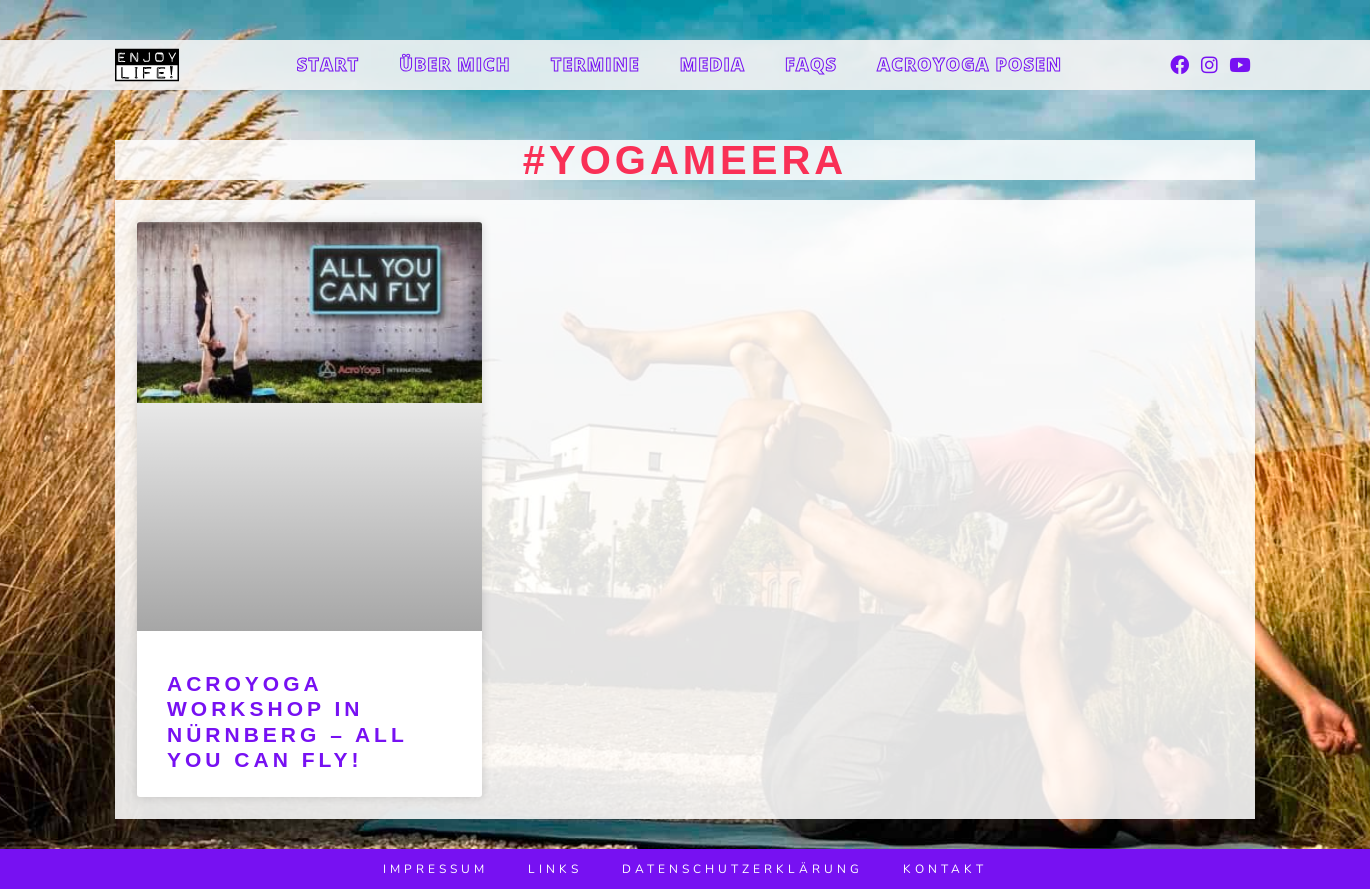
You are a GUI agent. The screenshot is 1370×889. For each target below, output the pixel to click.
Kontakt (945, 869)
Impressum (435, 869)
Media (712, 64)
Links (555, 869)
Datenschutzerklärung (742, 869)
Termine (595, 64)
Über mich (455, 64)
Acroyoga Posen (969, 64)
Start (328, 64)
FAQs (811, 64)
